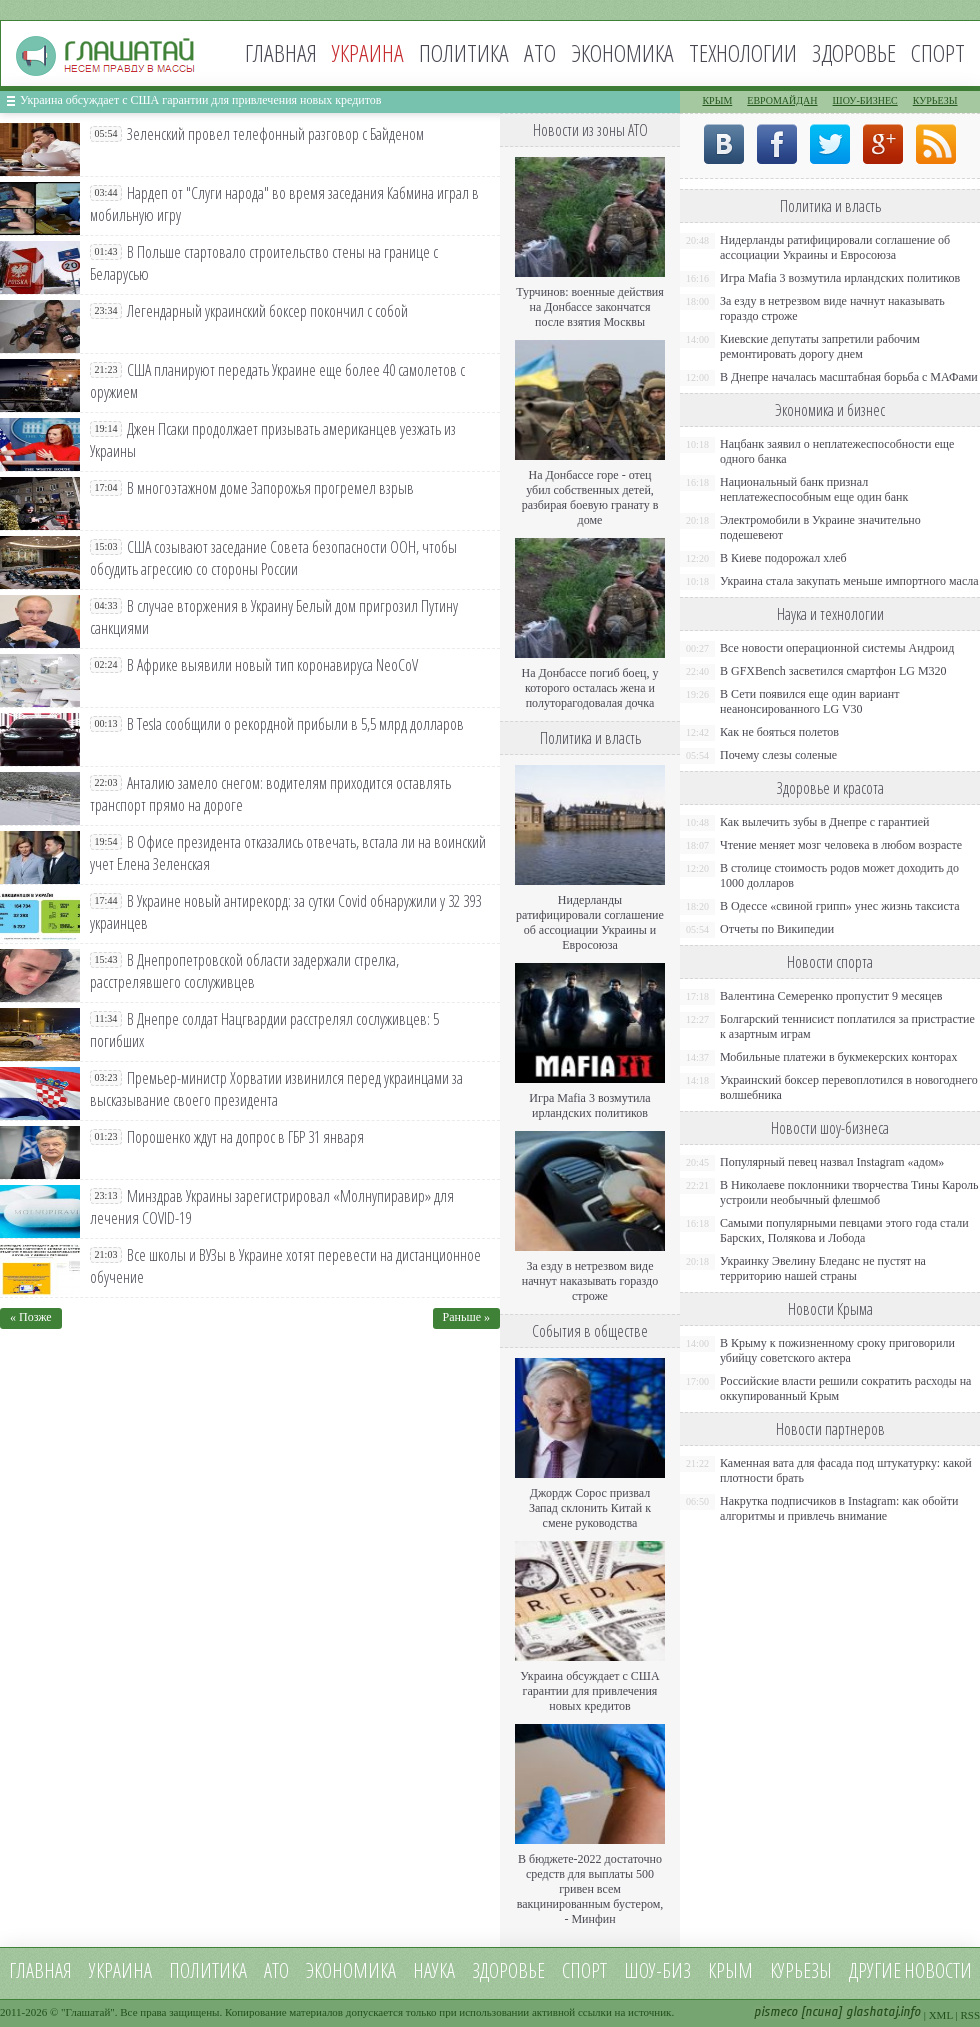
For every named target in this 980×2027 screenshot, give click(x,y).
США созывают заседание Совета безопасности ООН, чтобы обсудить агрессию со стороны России (273, 558)
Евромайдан (782, 100)
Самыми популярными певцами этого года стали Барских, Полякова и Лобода (844, 1230)
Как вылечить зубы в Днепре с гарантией (825, 822)
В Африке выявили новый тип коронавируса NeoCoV (272, 665)
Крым (717, 100)
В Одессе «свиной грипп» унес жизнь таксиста (840, 906)
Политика (464, 52)
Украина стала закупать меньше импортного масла (849, 581)
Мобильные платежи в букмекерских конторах (838, 1057)
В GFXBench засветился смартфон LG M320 (833, 671)
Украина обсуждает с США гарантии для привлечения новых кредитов (201, 100)
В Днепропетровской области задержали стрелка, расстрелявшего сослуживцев (244, 971)
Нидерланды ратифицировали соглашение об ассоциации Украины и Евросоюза (590, 922)
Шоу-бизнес (865, 100)
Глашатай (88, 2012)
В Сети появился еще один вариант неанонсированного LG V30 (810, 701)
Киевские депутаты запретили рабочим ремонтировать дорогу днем (820, 346)
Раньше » (466, 1317)
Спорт (938, 52)
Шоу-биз (657, 1970)
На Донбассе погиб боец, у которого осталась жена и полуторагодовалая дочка (589, 688)
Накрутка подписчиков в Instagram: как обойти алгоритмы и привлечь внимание (839, 1508)
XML (941, 2015)
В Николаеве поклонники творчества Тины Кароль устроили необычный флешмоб (849, 1192)
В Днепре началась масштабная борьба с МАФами (849, 377)
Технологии (743, 52)
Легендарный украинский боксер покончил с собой (267, 311)
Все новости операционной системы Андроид (837, 648)
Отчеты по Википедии (777, 929)
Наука (434, 1970)
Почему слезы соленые (778, 755)
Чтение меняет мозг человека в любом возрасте (841, 845)
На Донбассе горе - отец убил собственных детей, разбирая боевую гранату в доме (590, 497)
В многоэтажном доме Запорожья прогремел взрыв (270, 488)
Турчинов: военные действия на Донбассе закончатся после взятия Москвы (590, 307)
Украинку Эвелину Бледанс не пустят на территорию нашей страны (823, 1268)
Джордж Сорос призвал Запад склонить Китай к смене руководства (590, 1508)
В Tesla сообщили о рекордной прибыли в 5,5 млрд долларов (295, 724)
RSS (970, 2015)
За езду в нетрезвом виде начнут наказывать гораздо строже (590, 1281)
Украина (120, 1970)
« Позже (31, 1317)
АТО (540, 52)
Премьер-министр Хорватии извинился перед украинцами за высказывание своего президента (276, 1089)
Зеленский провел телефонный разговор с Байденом (275, 134)
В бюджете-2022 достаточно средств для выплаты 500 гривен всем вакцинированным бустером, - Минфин (590, 1889)
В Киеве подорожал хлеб (783, 558)
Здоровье (854, 52)
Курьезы (935, 100)
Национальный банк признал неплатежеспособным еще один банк (814, 489)
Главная (281, 52)
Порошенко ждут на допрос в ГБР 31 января (245, 1137)
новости (938, 1970)
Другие (875, 1970)
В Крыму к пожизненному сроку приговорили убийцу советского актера (837, 1350)
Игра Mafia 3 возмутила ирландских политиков (589, 1105)
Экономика (622, 52)
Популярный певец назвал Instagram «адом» (832, 1162)
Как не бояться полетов (779, 732)
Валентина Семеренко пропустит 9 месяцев (831, 996)
